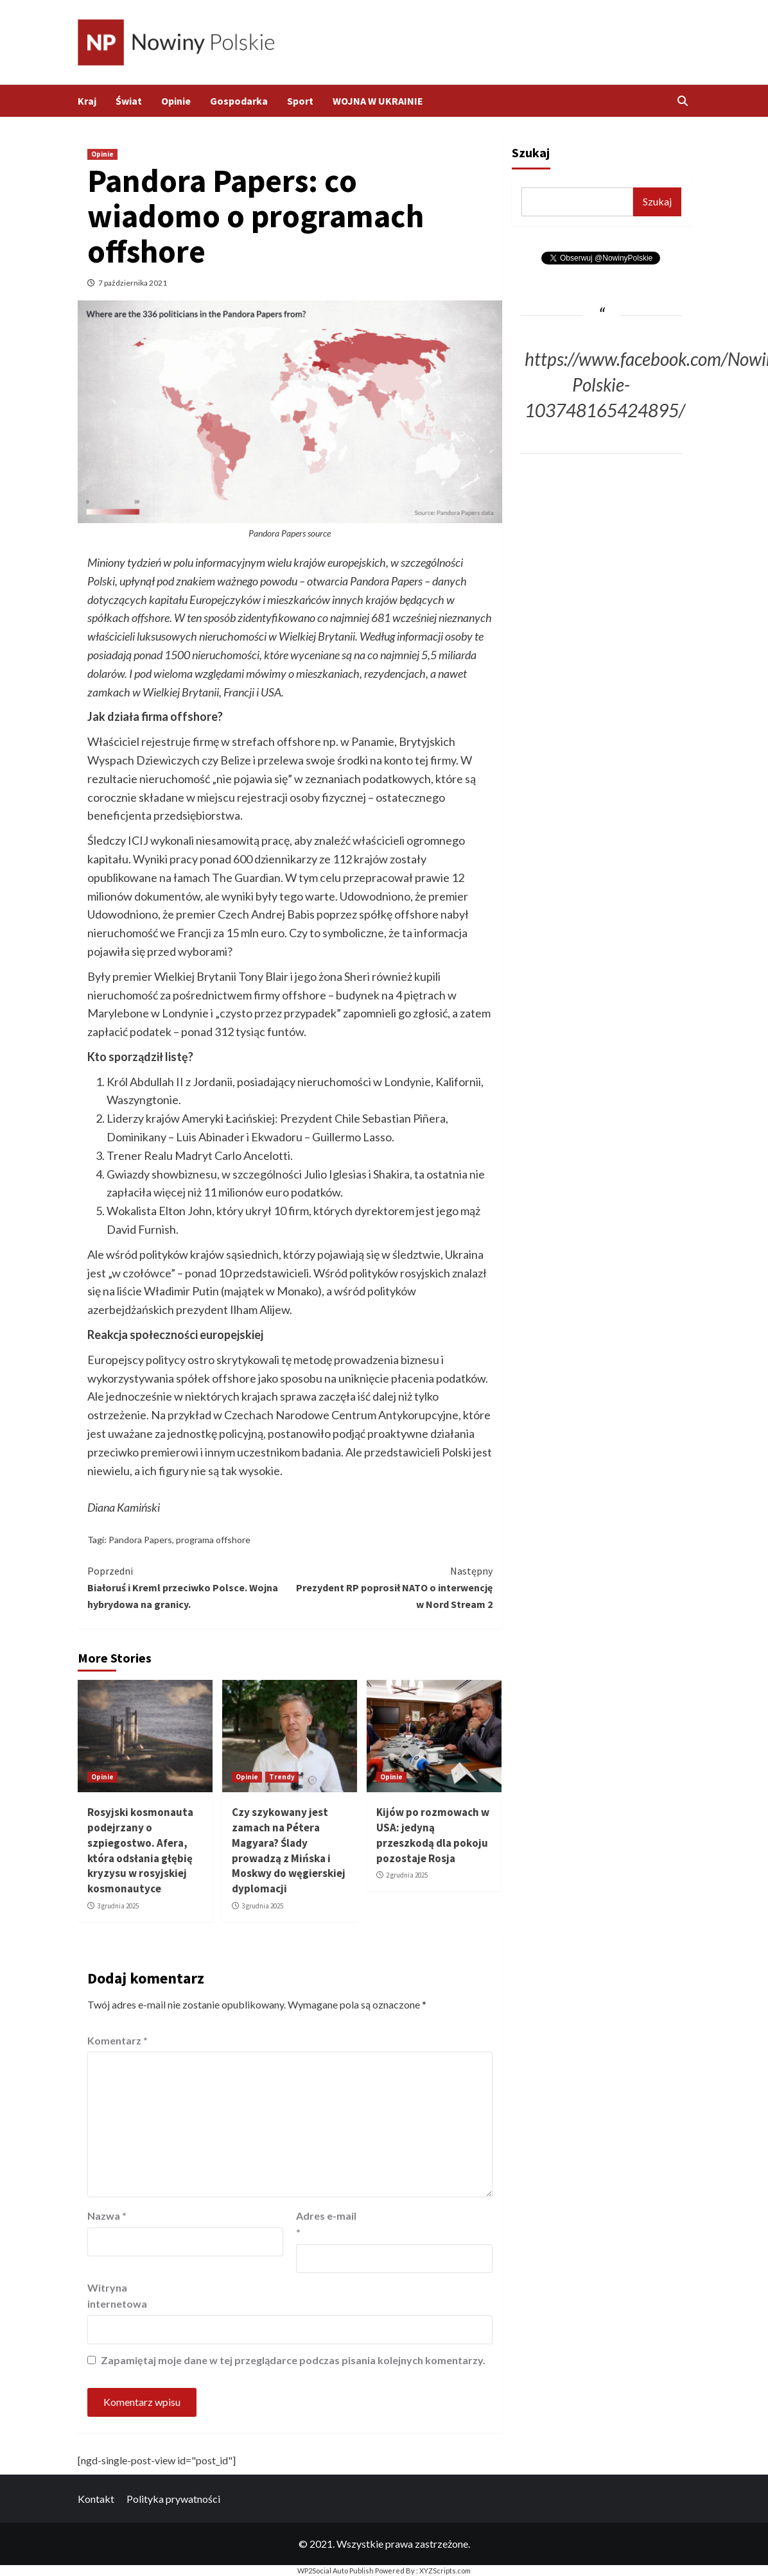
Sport (300, 100)
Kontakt (96, 2499)
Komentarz (117, 2040)
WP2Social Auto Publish (335, 2570)
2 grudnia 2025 (407, 1875)
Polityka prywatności (173, 2499)
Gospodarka (239, 100)
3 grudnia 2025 (118, 1905)
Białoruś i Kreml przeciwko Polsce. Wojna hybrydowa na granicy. (188, 1586)
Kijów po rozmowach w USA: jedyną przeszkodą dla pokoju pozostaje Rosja (432, 1835)
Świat (129, 100)
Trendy (282, 1776)
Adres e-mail (326, 2223)
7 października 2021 (132, 283)
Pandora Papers (140, 1539)
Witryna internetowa (117, 2295)
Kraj (87, 100)
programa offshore (213, 1539)
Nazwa (107, 2215)
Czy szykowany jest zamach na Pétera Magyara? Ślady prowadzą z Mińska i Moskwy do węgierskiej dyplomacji (288, 1850)
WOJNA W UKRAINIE (378, 100)
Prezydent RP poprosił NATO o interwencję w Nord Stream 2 (391, 1586)
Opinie (176, 100)
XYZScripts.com (445, 2570)
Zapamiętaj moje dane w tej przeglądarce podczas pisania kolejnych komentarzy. (293, 2360)
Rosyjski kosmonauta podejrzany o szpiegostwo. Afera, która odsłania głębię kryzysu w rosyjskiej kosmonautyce (140, 1850)
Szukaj (531, 152)
